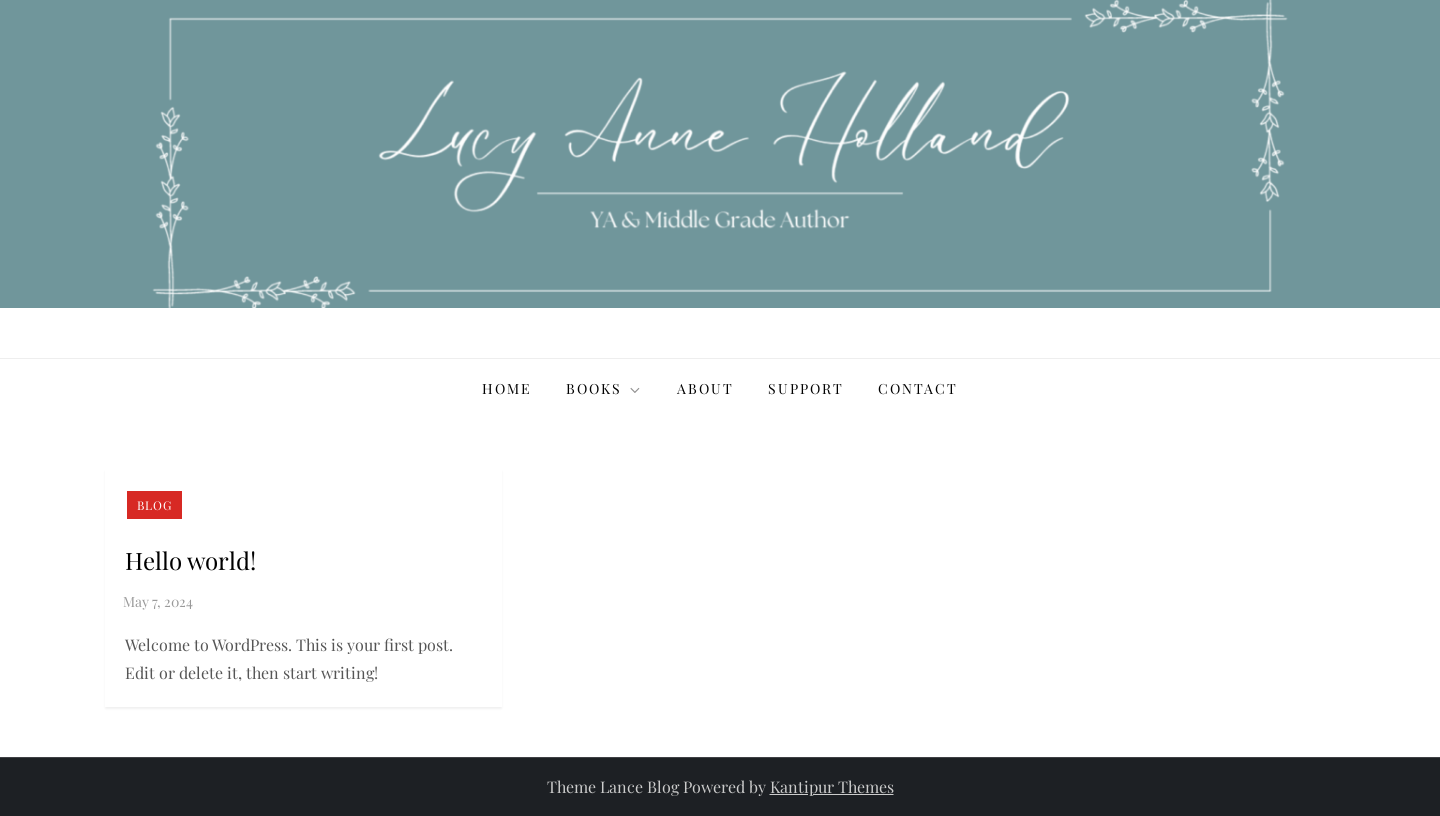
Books (604, 388)
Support (806, 388)
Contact (918, 388)
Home (507, 388)
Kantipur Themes (832, 786)
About (705, 388)
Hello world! (190, 560)
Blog (154, 505)
